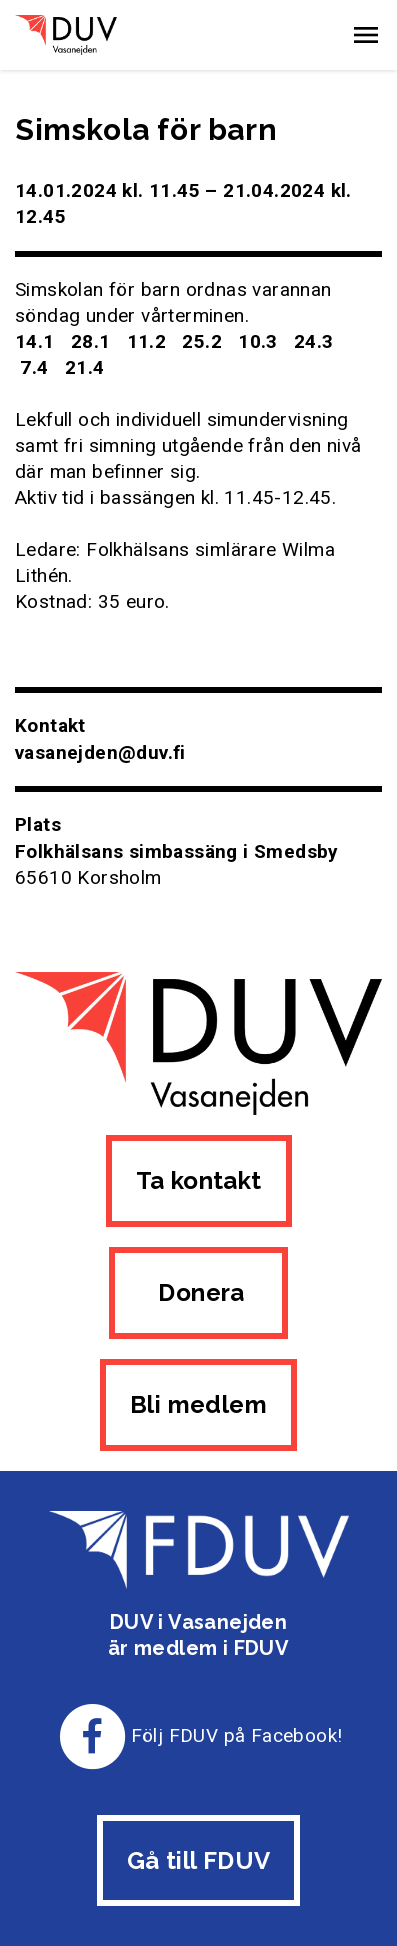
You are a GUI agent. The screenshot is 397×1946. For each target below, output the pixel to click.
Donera (198, 1292)
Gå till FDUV (199, 1860)
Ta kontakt (199, 1180)
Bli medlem (198, 1404)
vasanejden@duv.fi (100, 752)
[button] (366, 35)
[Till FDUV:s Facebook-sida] (93, 1735)
